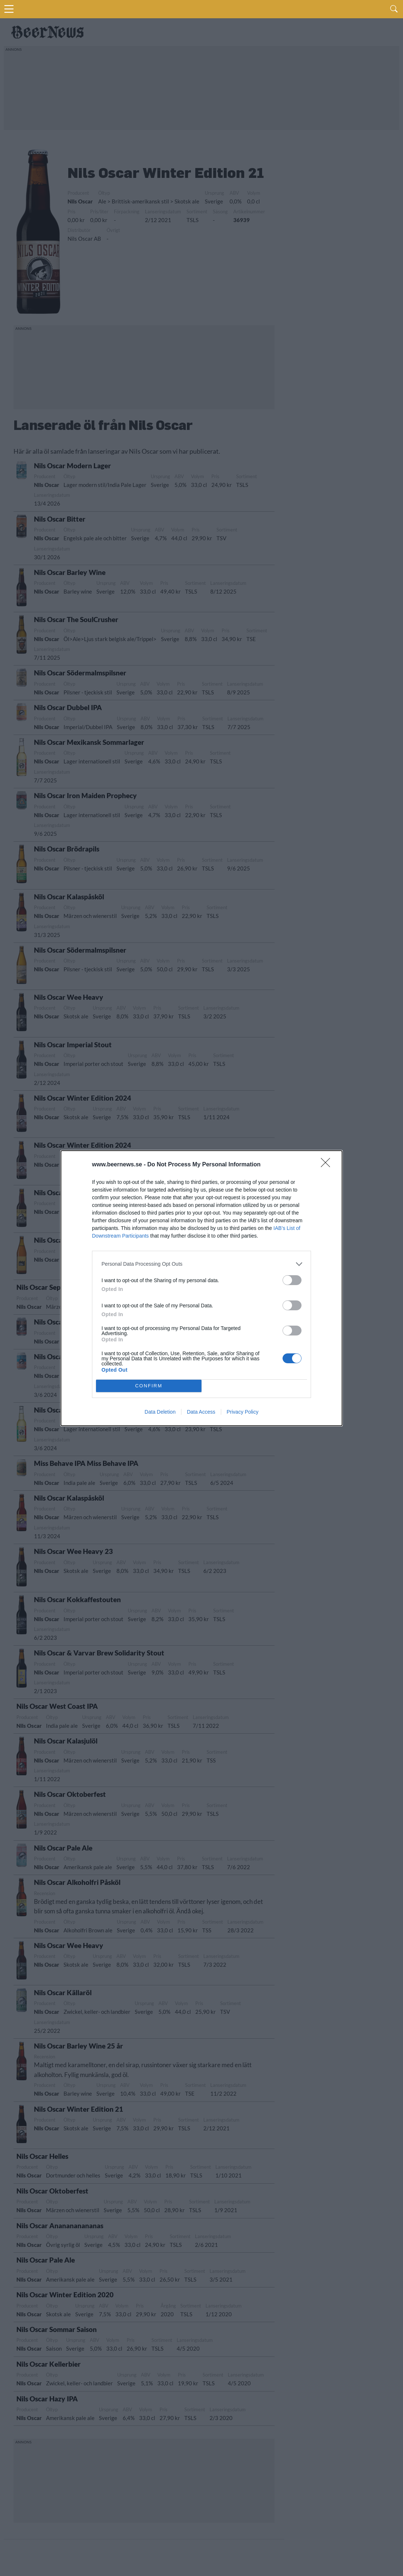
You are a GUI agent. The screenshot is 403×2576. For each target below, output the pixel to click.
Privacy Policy (242, 1412)
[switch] (292, 1280)
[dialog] (201, 1288)
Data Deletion (160, 1412)
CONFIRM (148, 1385)
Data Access (201, 1412)
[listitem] (201, 1264)
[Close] (328, 1165)
